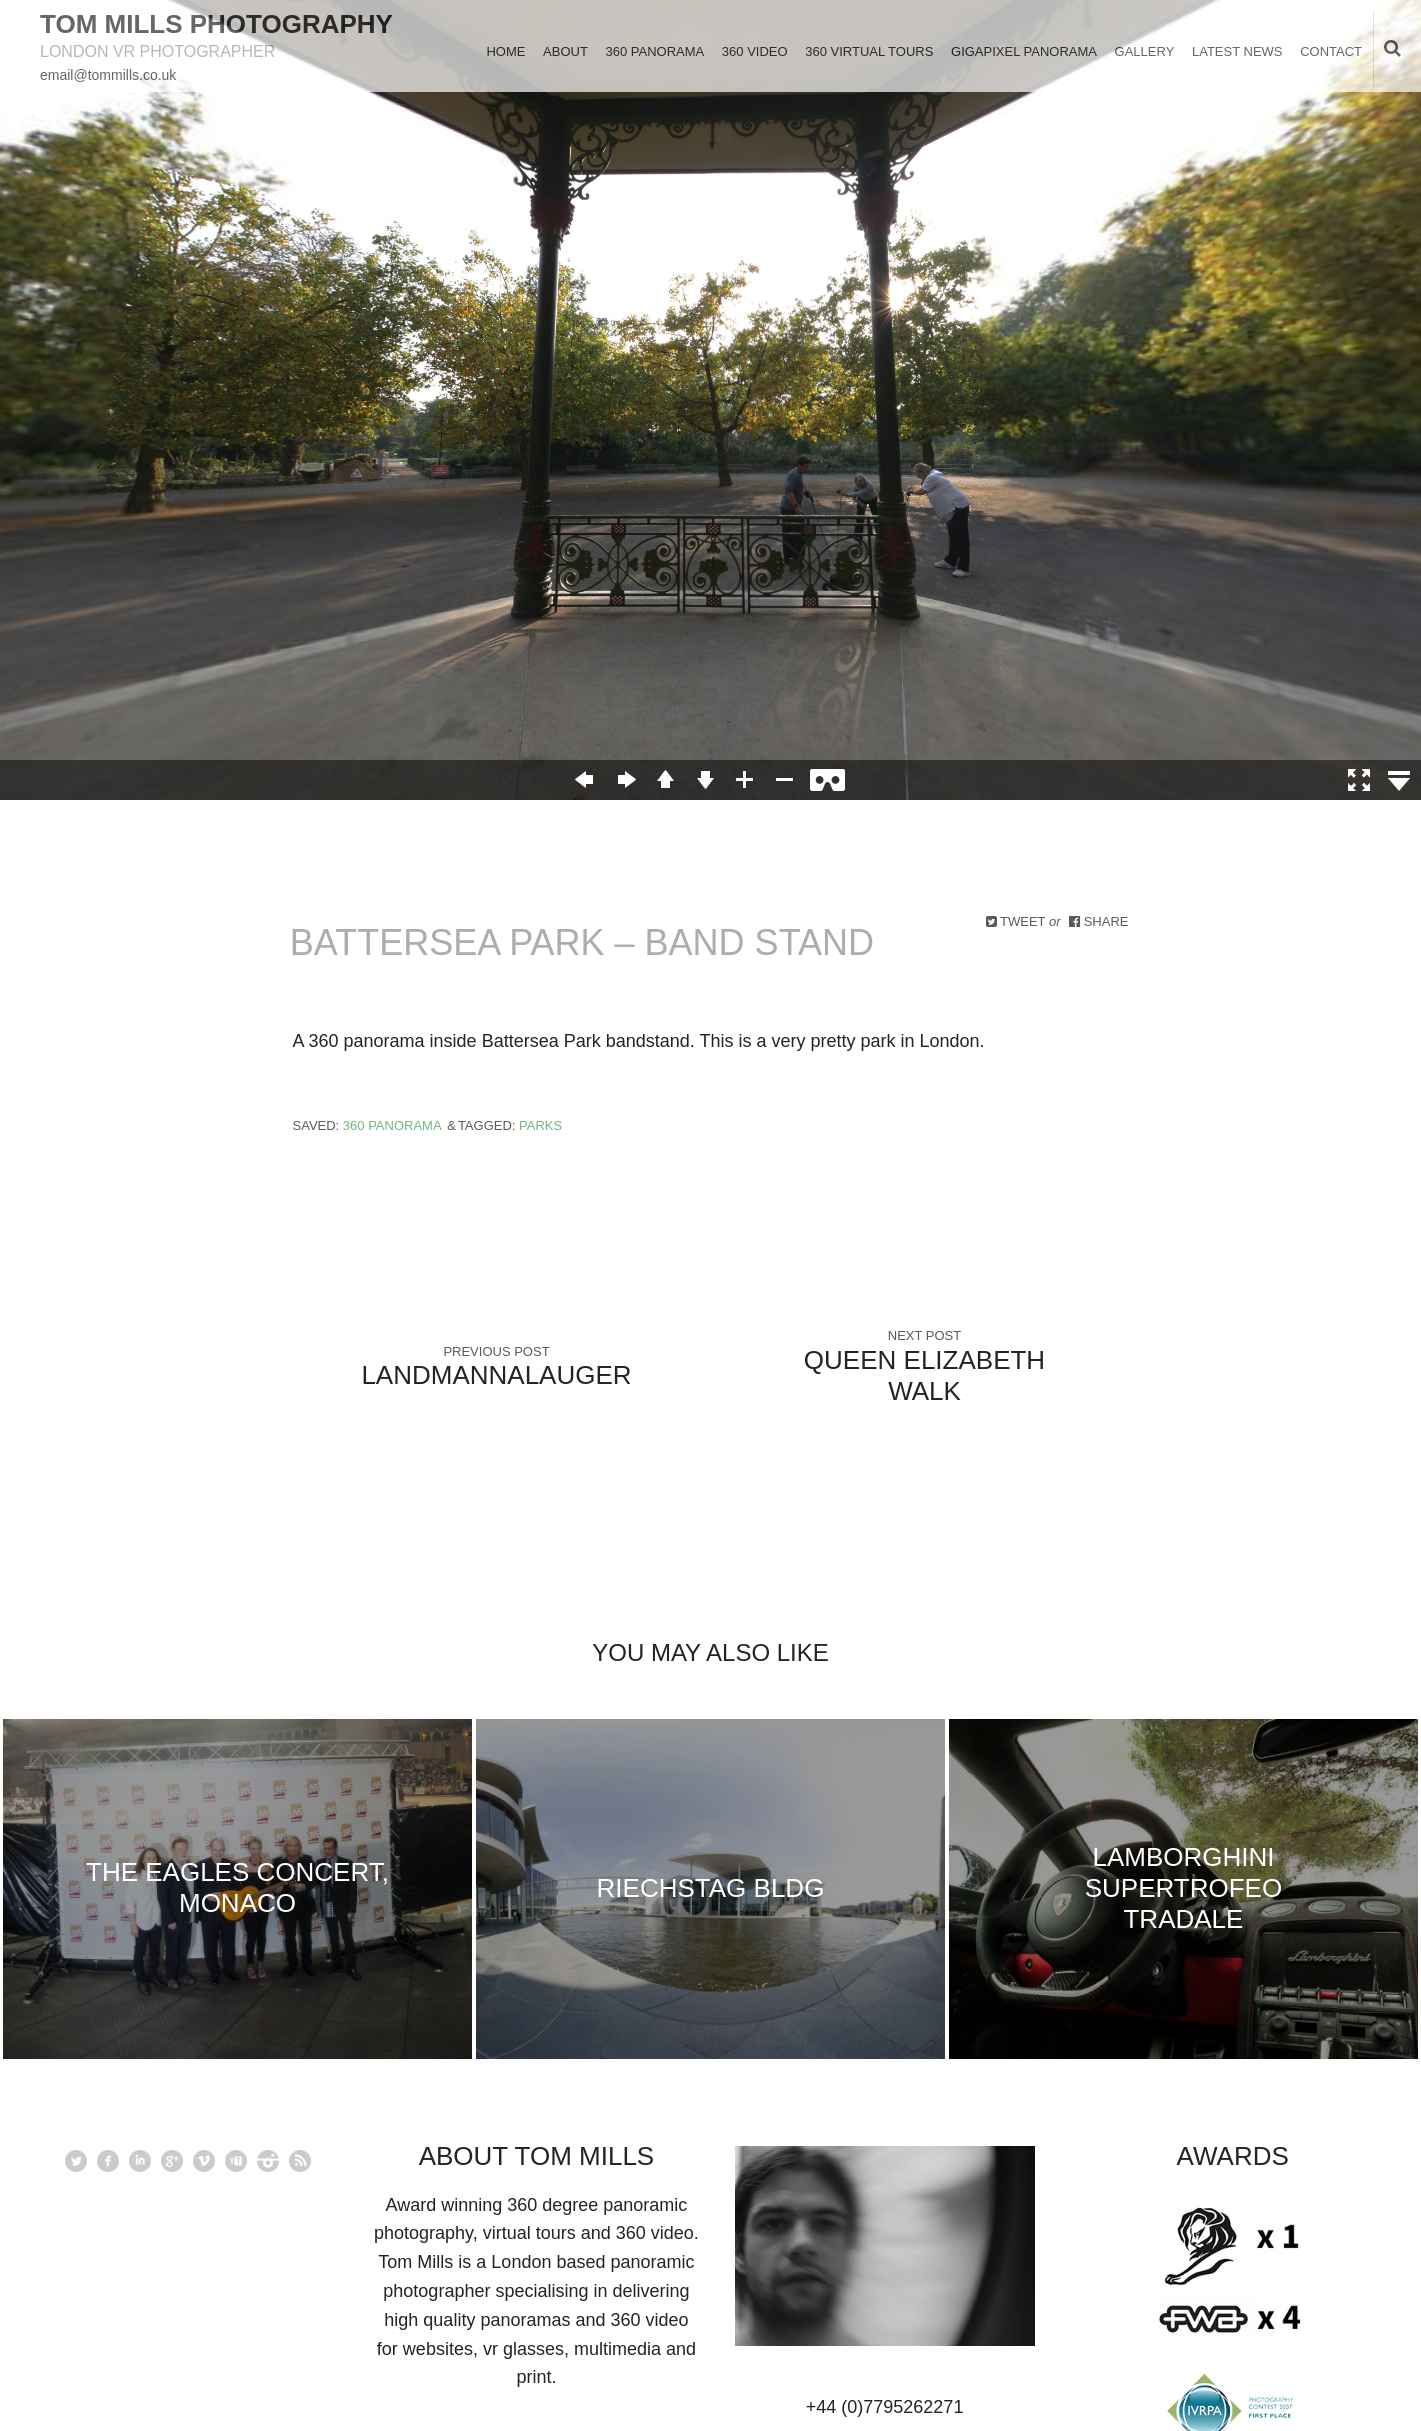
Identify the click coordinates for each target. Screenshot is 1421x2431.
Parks (540, 1125)
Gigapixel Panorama (1024, 51)
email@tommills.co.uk (108, 75)
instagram (268, 2161)
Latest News (1237, 51)
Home (505, 51)
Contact (1331, 51)
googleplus (172, 2161)
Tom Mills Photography (216, 24)
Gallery (1145, 51)
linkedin (140, 2161)
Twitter (76, 2161)
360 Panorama (654, 51)
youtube (236, 2161)
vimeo (204, 2161)
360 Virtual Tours (869, 51)
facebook (108, 2161)
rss (300, 2161)
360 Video (755, 51)
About (565, 51)
